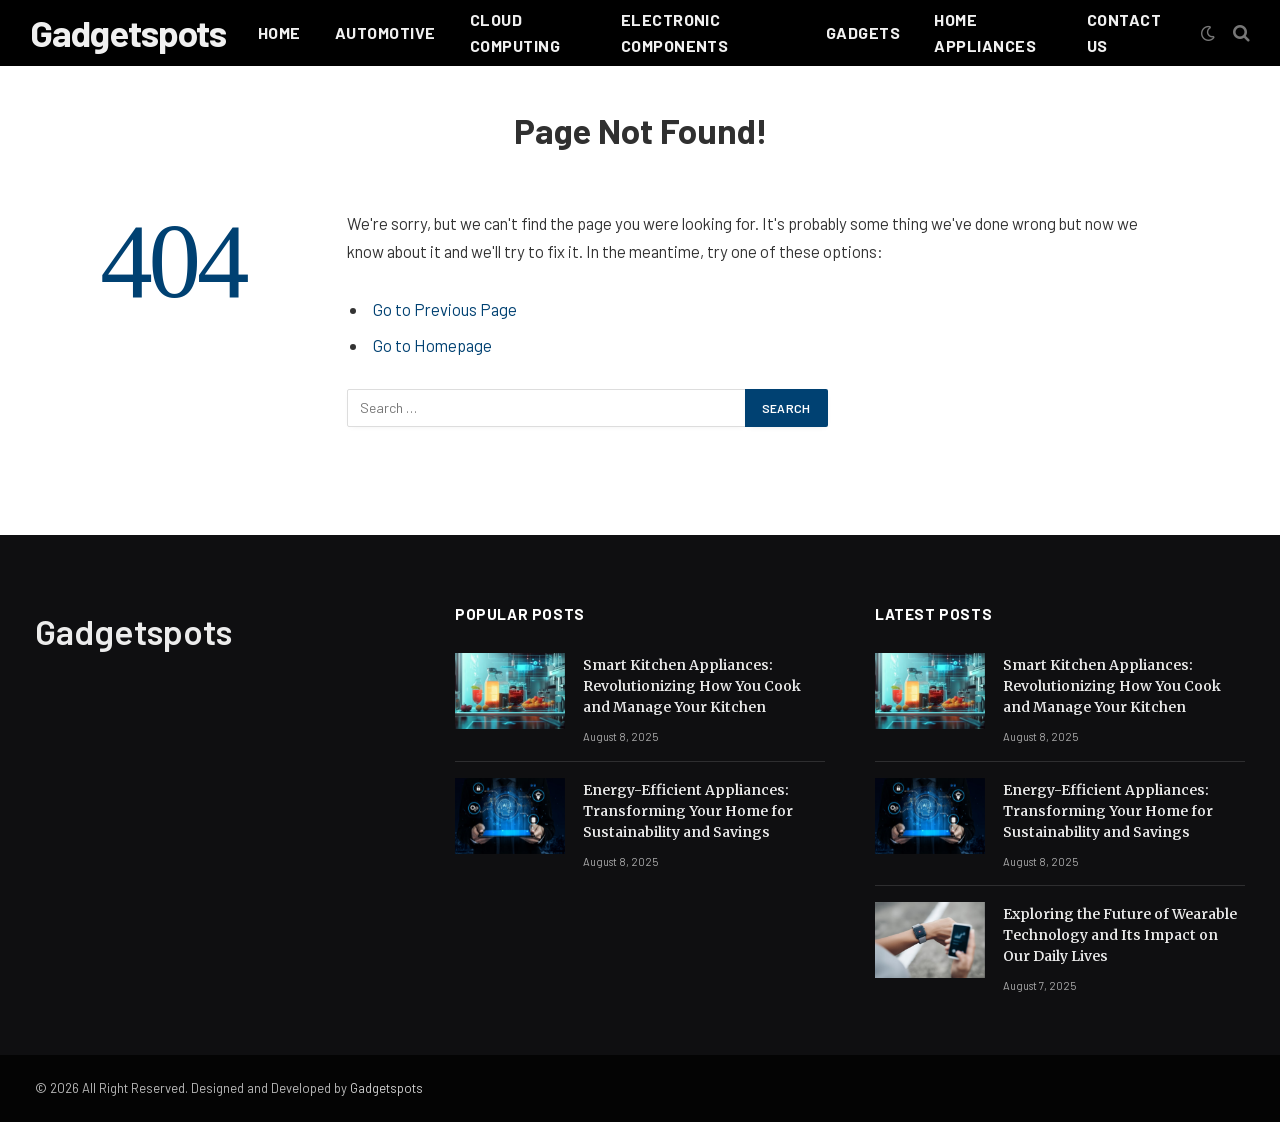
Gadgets (863, 32)
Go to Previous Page (445, 309)
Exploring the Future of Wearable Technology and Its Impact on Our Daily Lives (1120, 935)
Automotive (385, 32)
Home (279, 32)
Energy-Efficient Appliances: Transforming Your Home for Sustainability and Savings (688, 811)
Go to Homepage (432, 345)
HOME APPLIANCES (985, 32)
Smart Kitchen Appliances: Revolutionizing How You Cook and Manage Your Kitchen (692, 686)
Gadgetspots (386, 1088)
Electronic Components (675, 32)
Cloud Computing (515, 32)
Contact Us (1124, 32)
